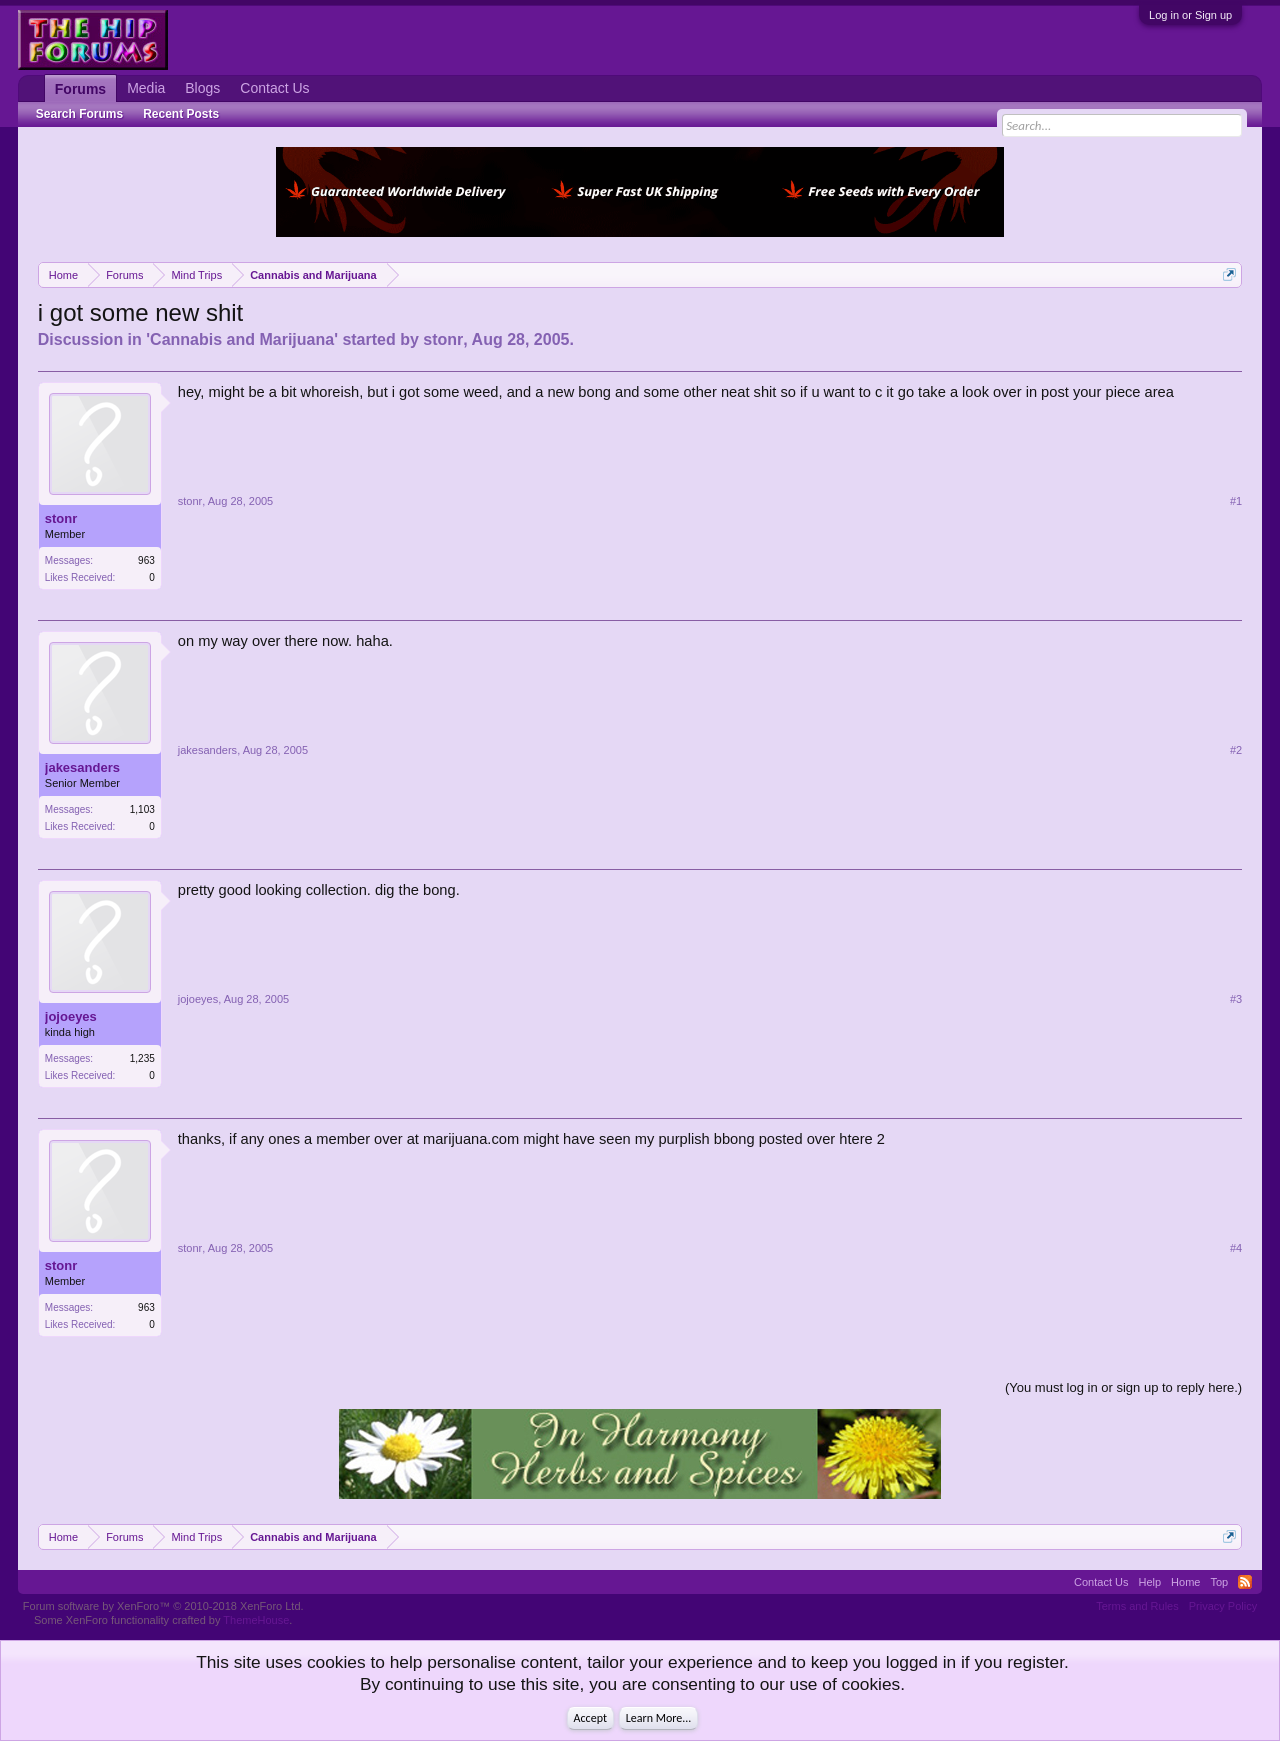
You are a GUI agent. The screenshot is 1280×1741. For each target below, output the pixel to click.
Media (146, 88)
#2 (1236, 750)
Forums (80, 89)
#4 (1236, 1248)
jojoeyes (71, 1016)
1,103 (142, 809)
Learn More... (659, 1718)
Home (1185, 1582)
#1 (1236, 501)
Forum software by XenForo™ (163, 1606)
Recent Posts (181, 114)
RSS (1245, 1582)
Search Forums (79, 114)
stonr (443, 339)
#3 (1236, 999)
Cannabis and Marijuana (242, 339)
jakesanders (82, 767)
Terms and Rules (1137, 1606)
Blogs (202, 88)
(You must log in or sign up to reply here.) (1123, 1387)
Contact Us (274, 88)
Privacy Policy (1223, 1606)
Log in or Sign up (1190, 15)
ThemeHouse (256, 1620)
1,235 (142, 1058)
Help (1149, 1582)
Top (1219, 1582)
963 (146, 560)
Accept (590, 1718)
